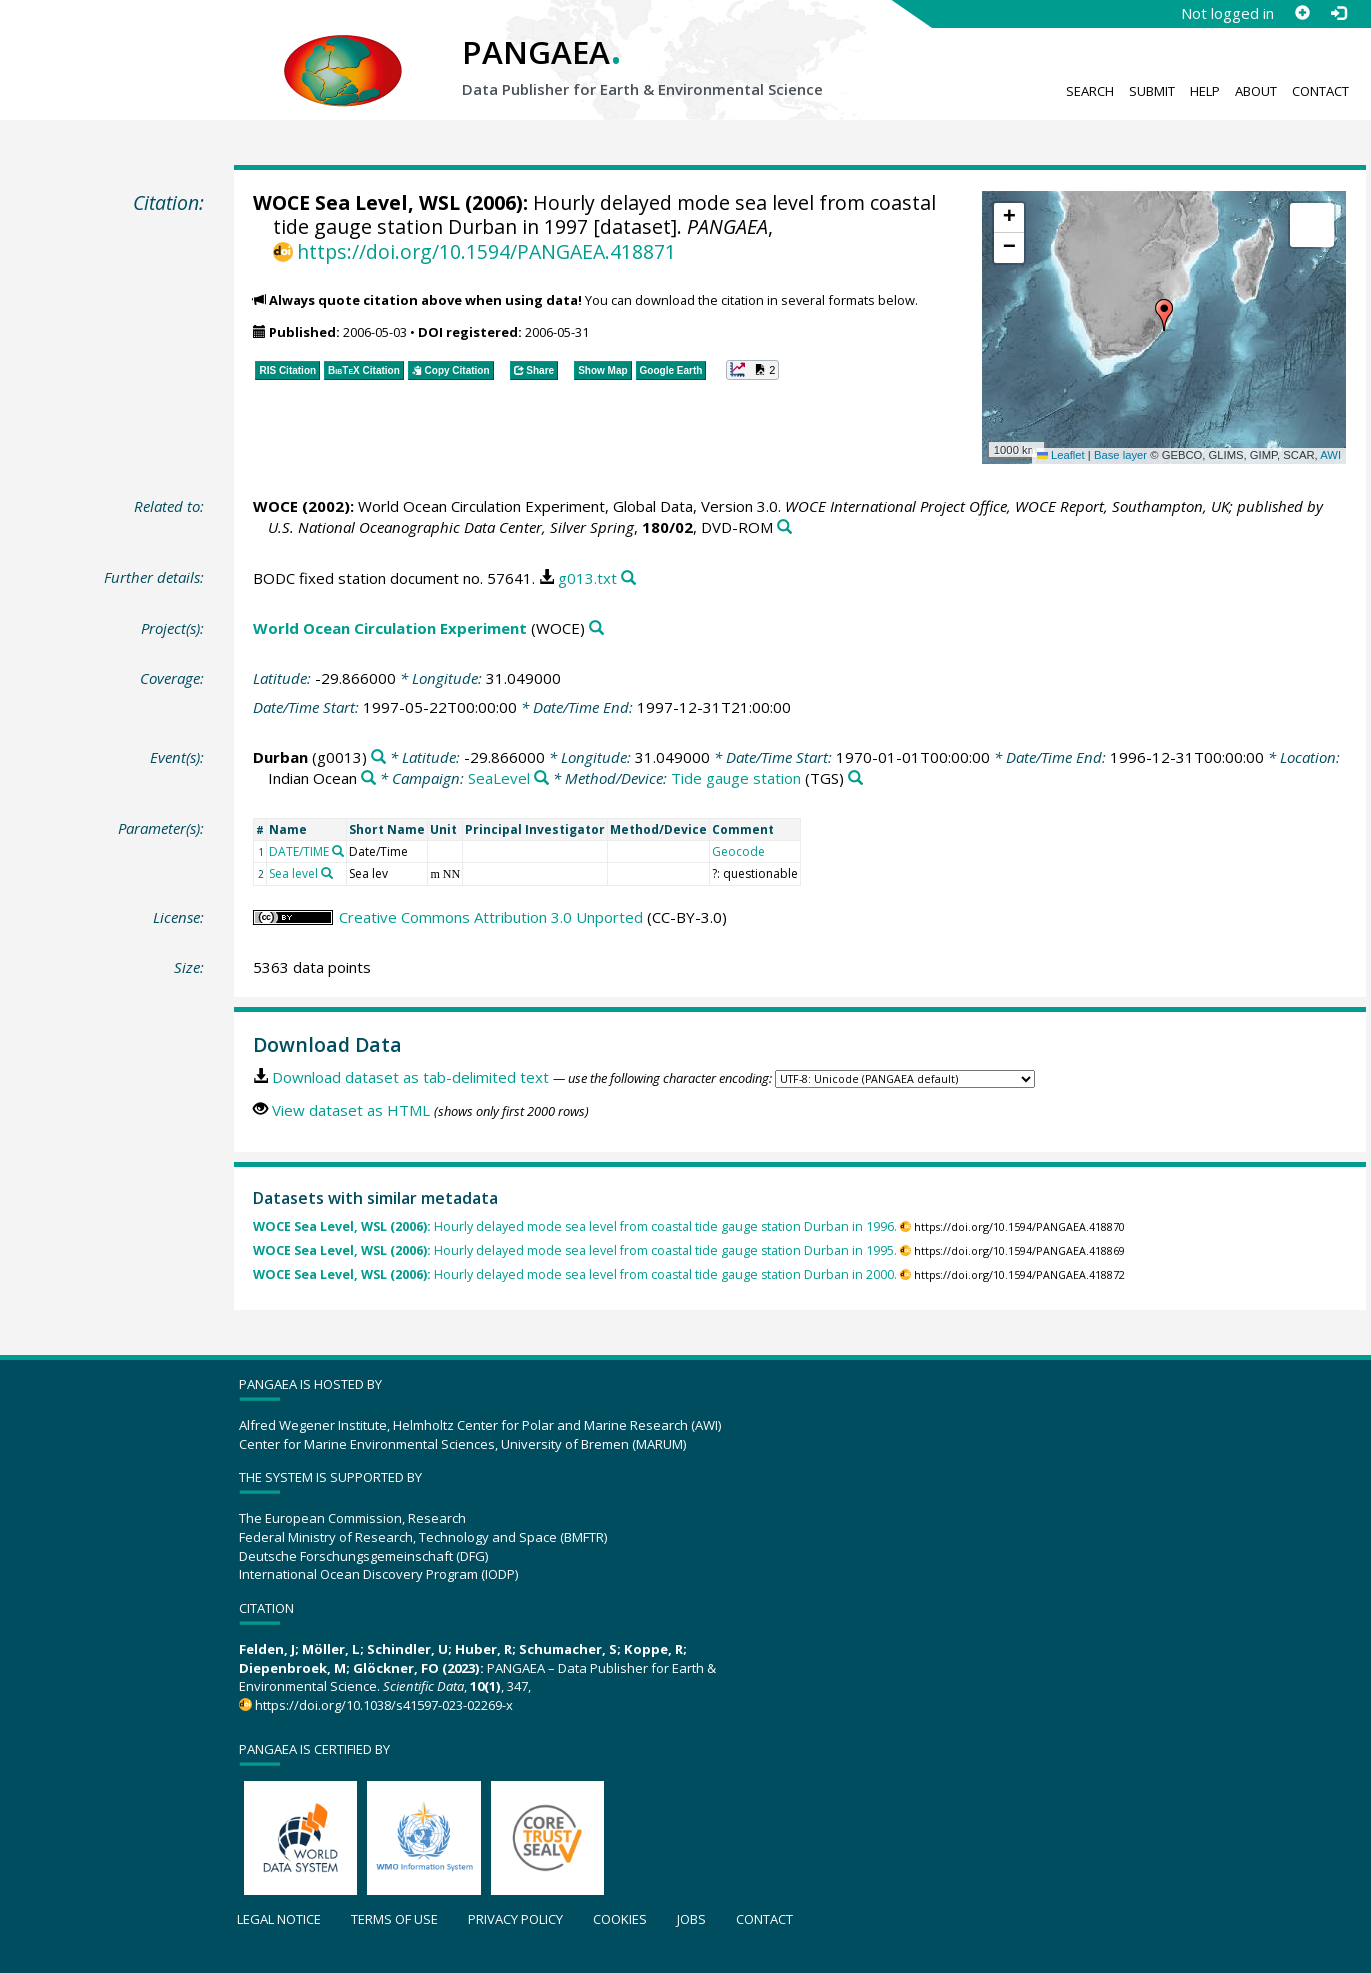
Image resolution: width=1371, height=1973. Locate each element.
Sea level (293, 873)
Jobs (691, 1919)
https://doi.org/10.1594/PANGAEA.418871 (486, 251)
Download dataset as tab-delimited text (410, 1077)
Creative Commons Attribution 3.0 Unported (491, 917)
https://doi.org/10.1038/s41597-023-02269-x (384, 1705)
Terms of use (394, 1919)
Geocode (738, 851)
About (1256, 91)
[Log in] (1338, 13)
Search (1090, 91)
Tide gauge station (736, 778)
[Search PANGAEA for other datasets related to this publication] (784, 527)
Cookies (620, 1919)
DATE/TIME (299, 851)
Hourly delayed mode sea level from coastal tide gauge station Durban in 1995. (575, 1250)
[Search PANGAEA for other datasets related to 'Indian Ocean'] (368, 778)
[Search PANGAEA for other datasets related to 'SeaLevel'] (541, 778)
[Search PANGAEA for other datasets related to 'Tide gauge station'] (855, 778)
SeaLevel (499, 778)
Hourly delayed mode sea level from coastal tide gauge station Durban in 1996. (575, 1226)
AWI (1330, 455)
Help (1205, 91)
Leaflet (1061, 455)
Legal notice (279, 1919)
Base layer (1120, 455)
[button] (1164, 315)
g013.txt (587, 578)
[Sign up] (1302, 13)
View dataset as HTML (351, 1110)
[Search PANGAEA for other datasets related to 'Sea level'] (327, 873)
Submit (1152, 91)
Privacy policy (515, 1919)
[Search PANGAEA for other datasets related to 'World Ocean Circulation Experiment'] (596, 628)
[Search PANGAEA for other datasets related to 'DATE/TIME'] (338, 851)
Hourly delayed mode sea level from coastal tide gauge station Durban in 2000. (575, 1274)
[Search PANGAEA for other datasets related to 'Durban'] (378, 757)
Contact (1320, 91)
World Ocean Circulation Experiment (390, 628)
